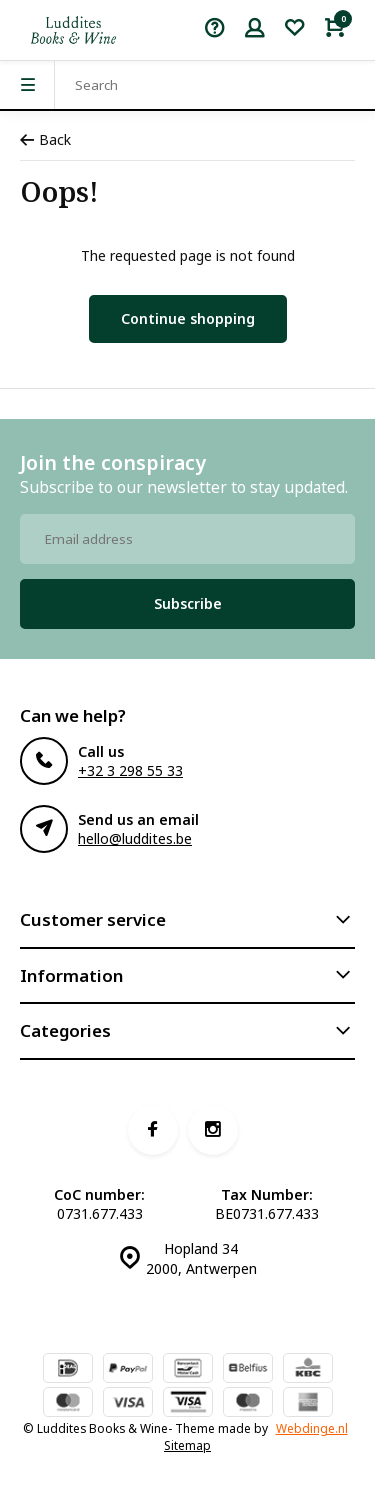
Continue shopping (188, 318)
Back (45, 139)
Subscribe (188, 603)
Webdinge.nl (312, 1428)
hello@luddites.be (135, 838)
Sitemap (187, 1445)
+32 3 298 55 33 (130, 770)
